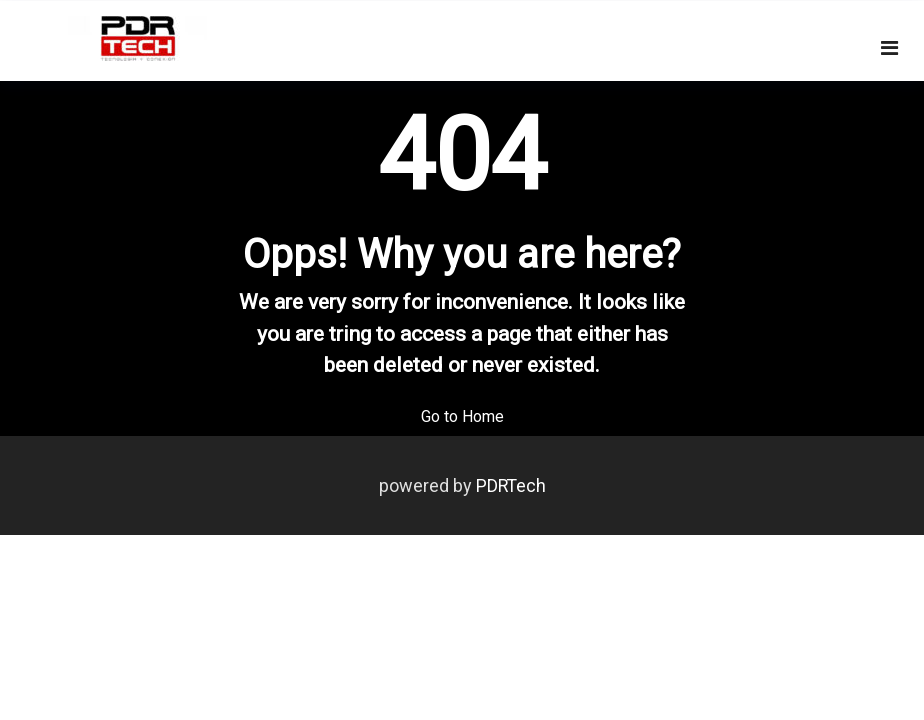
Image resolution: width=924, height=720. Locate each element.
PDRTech (511, 485)
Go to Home (462, 416)
